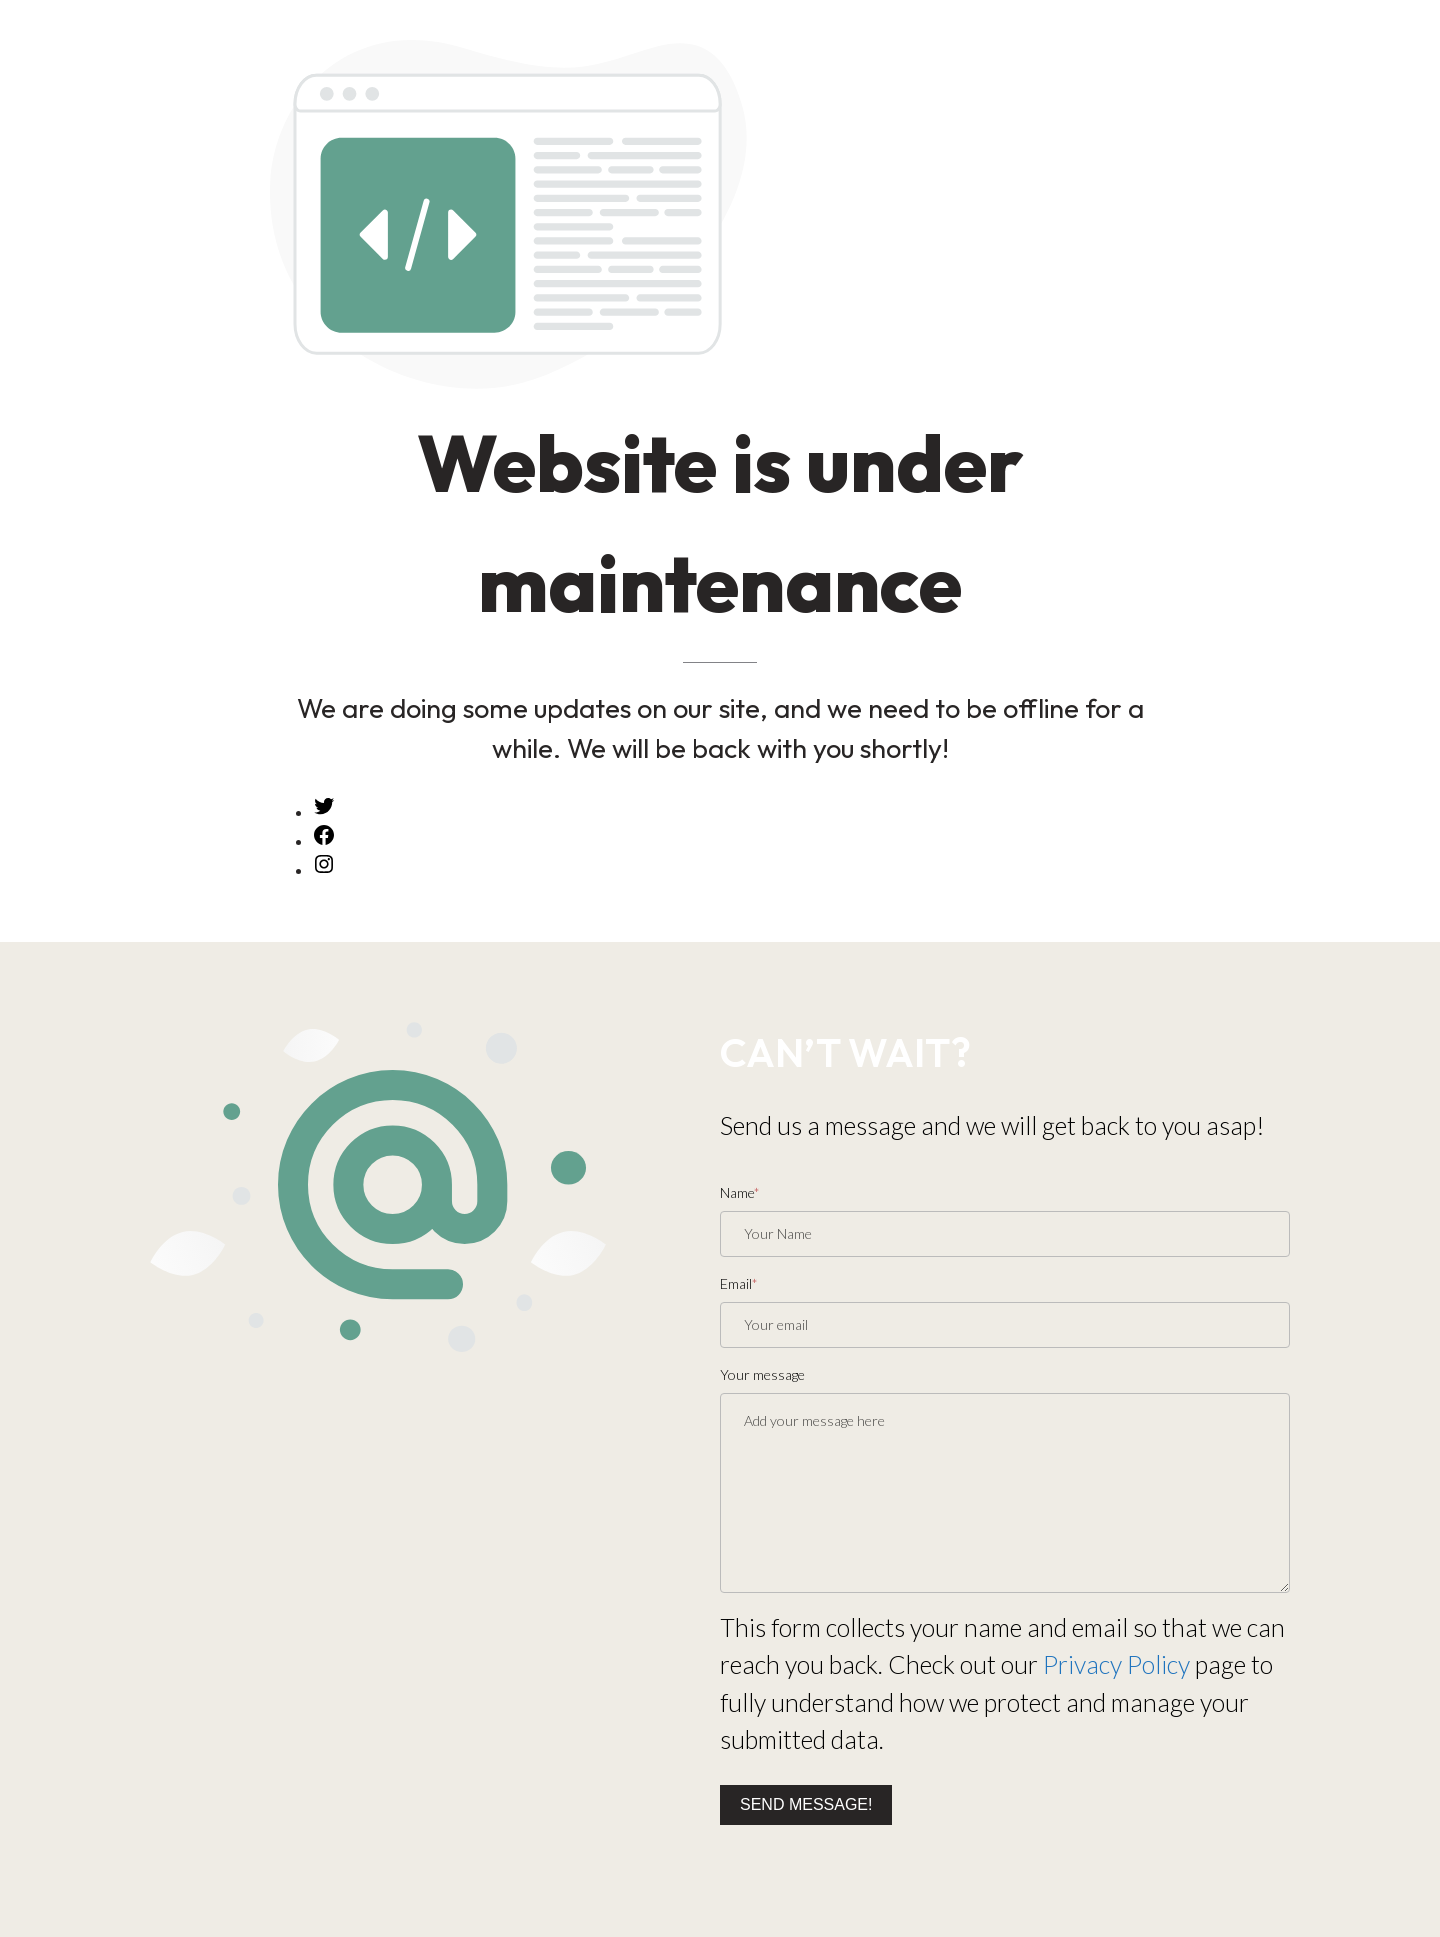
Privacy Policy (1116, 1664)
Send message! (806, 1804)
